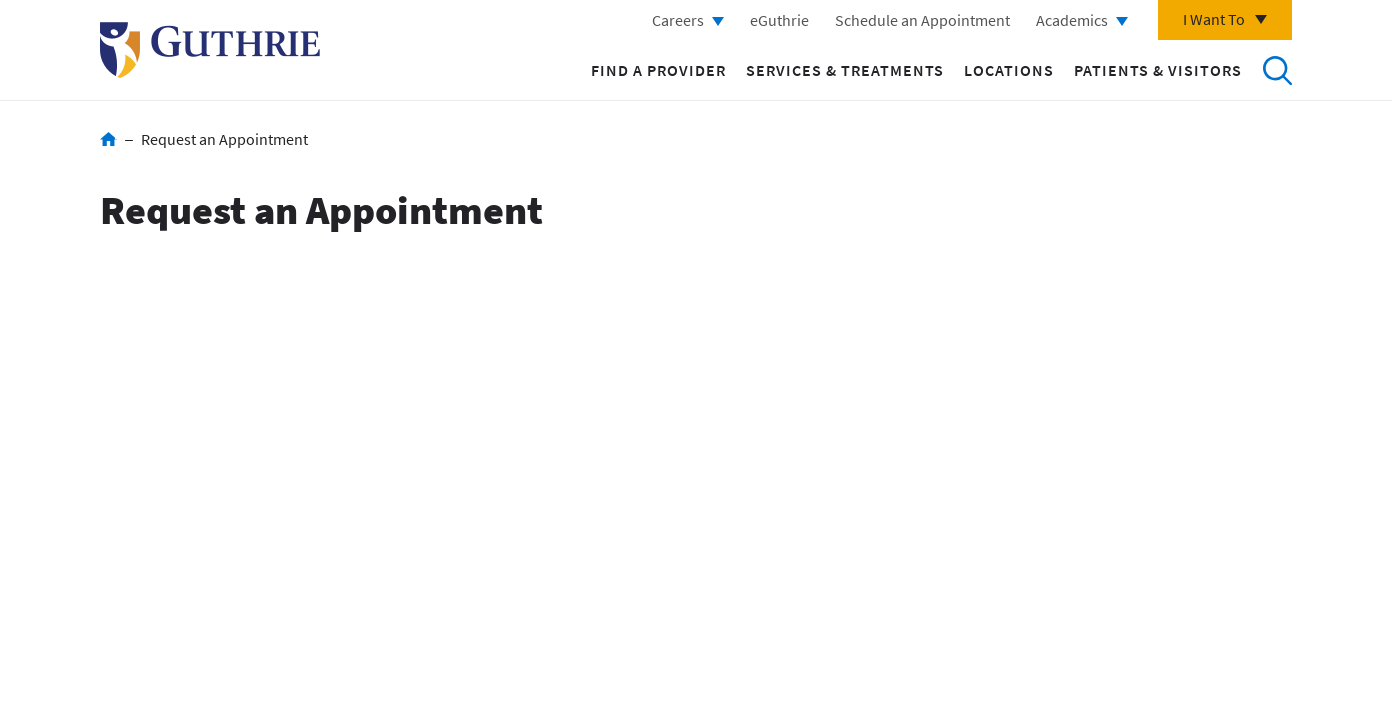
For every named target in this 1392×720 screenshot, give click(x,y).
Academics (1072, 20)
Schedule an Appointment (922, 20)
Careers (678, 20)
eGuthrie (779, 20)
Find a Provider (658, 70)
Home (108, 139)
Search (1277, 70)
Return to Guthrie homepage (210, 50)
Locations (1009, 70)
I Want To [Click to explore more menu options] (1214, 19)
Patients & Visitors (1158, 70)
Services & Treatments (845, 70)
